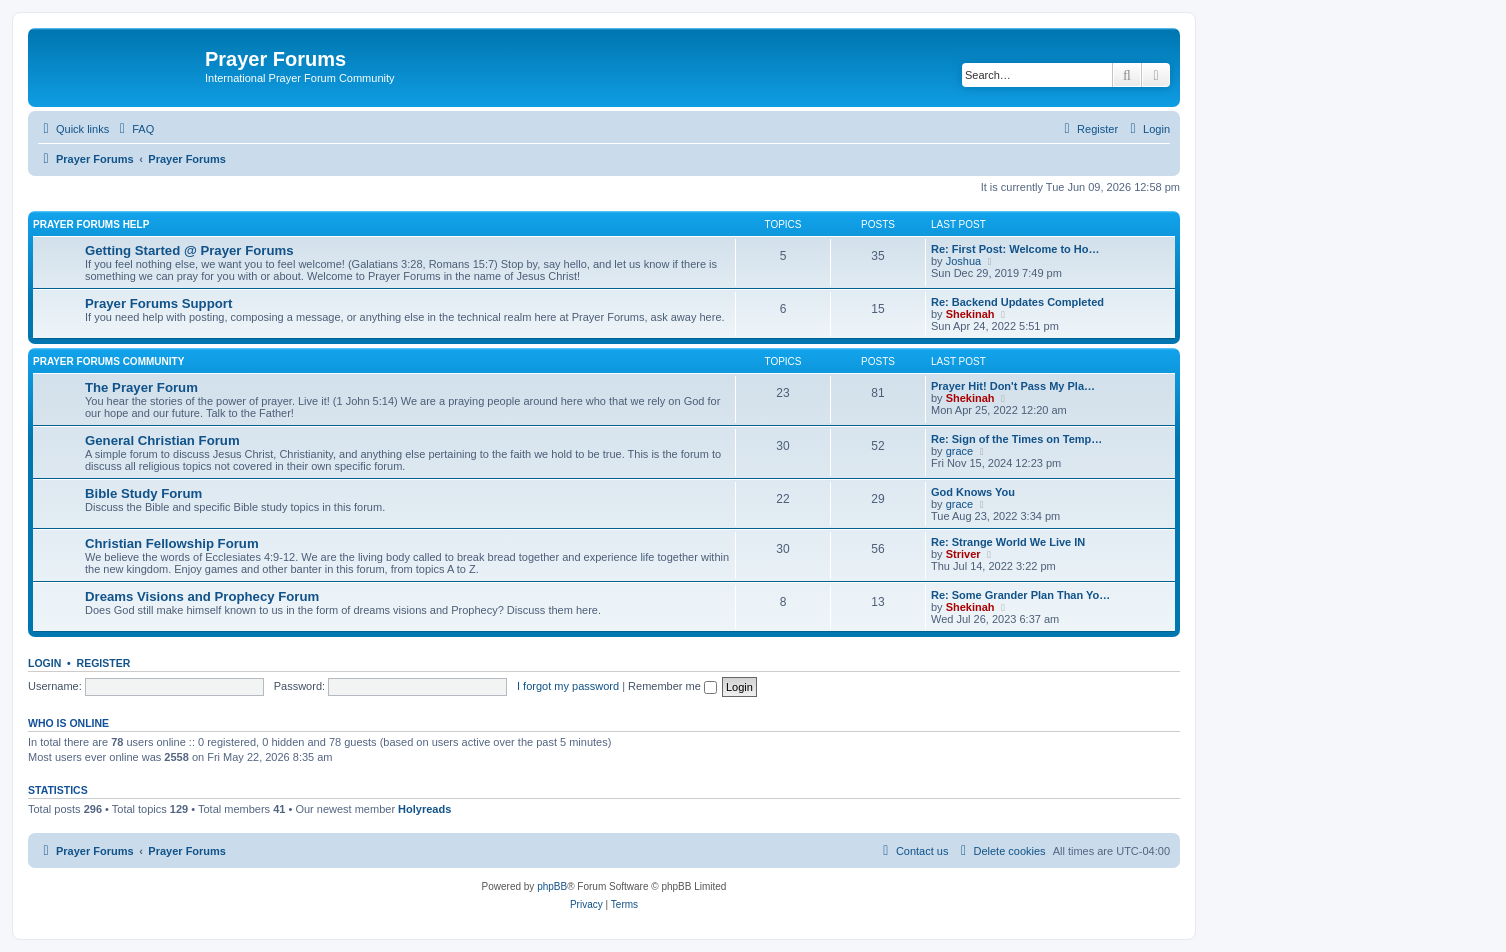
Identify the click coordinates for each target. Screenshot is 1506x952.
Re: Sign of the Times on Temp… (1016, 439)
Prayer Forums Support (158, 303)
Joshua (963, 261)
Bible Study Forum (143, 493)
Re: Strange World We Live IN (1008, 542)
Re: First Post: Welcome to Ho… (1015, 249)
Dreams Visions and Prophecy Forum (202, 596)
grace (960, 451)
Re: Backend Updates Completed (1017, 302)
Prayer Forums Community (108, 361)
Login (44, 663)
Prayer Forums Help (91, 224)
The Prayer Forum (141, 387)
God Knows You (973, 492)
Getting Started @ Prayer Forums (189, 250)
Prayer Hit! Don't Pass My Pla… (1013, 386)
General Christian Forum (162, 440)
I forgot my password (568, 686)
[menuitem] (134, 129)
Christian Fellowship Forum (172, 543)
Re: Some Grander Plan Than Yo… (1020, 595)
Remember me (672, 686)
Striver (963, 554)
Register (104, 663)
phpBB (552, 886)
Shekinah (970, 314)
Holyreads (424, 809)
